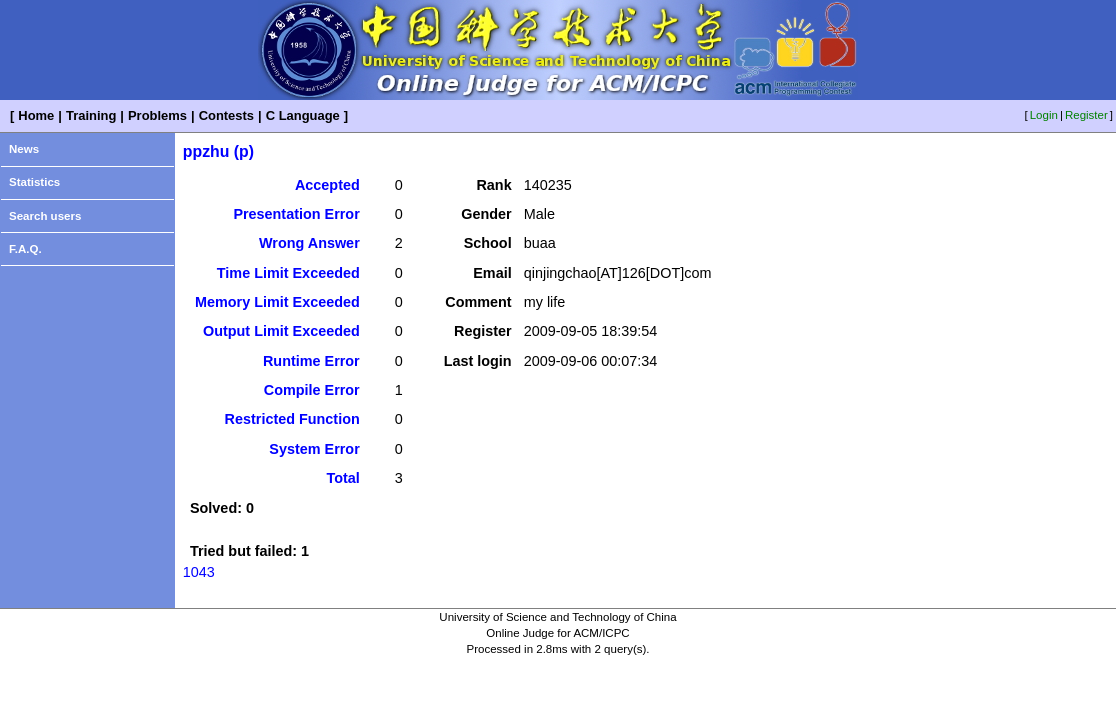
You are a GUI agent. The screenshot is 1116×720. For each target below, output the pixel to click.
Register (1086, 115)
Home (36, 115)
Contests (226, 115)
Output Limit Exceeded (281, 331)
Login (1044, 115)
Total (342, 478)
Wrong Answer (309, 243)
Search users (45, 216)
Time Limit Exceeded (288, 273)
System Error (314, 449)
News (24, 149)
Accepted (327, 185)
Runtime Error (311, 361)
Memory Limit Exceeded (277, 302)
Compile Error (312, 390)
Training (91, 115)
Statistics (34, 182)
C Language (303, 115)
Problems (157, 115)
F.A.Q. (25, 249)
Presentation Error (296, 214)
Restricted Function (292, 419)
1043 (199, 572)
